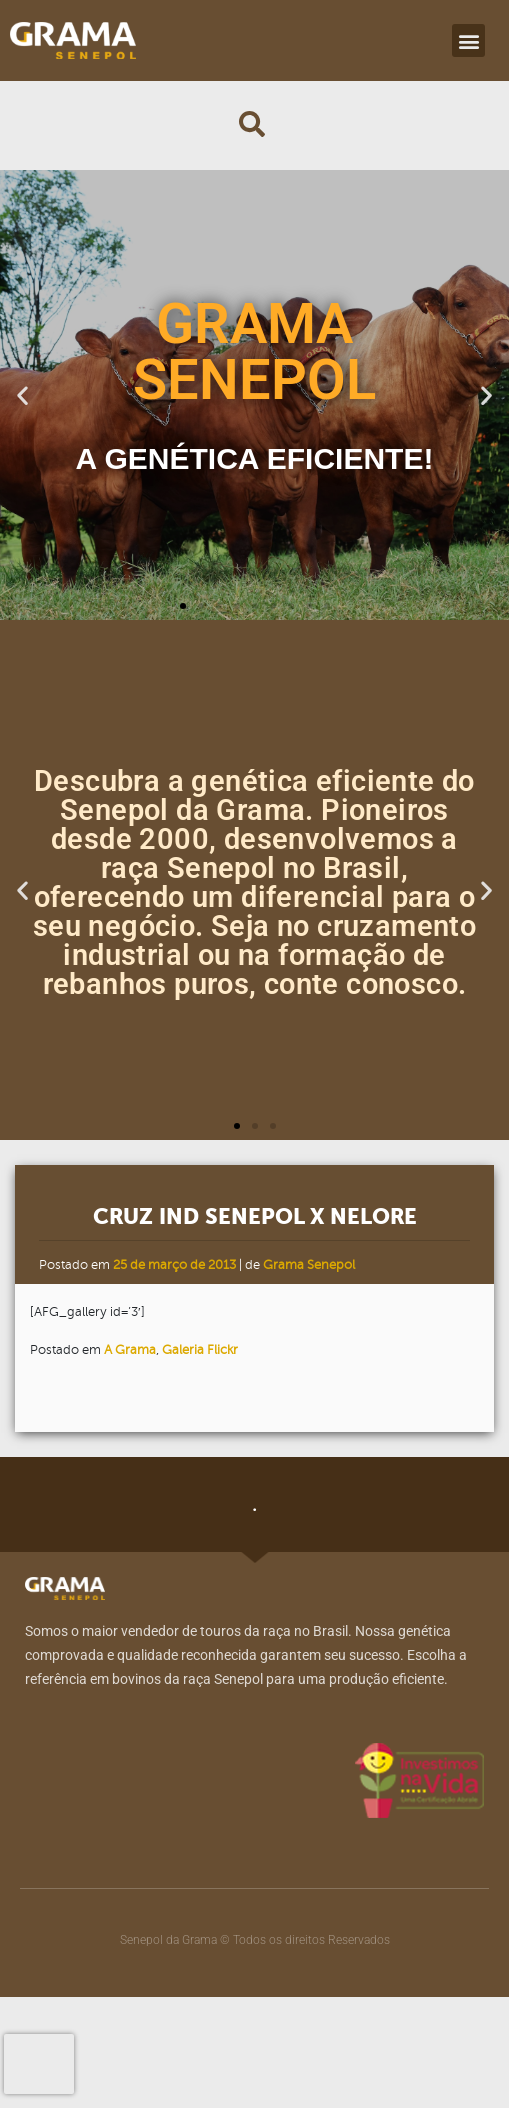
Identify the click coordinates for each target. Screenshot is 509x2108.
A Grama (130, 1350)
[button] (468, 40)
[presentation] (39, 2064)
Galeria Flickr (200, 1350)
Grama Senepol (309, 1265)
